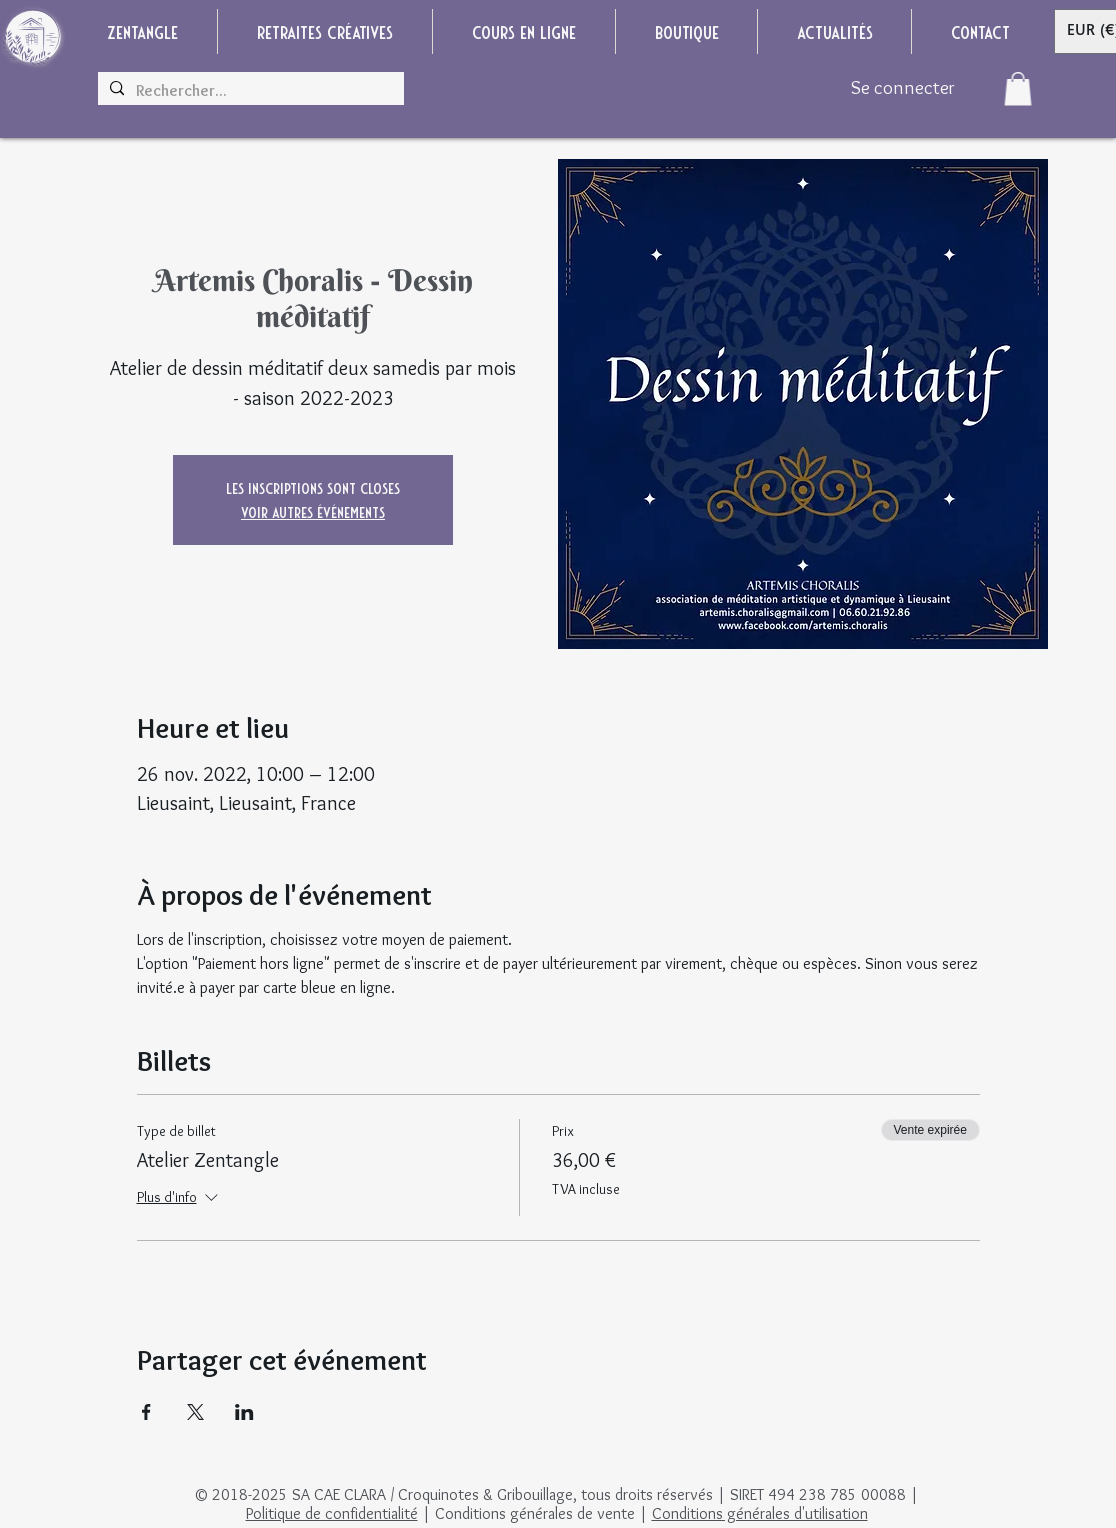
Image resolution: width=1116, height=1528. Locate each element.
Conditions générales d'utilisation (760, 1513)
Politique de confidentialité (332, 1513)
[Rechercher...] (249, 91)
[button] (1018, 88)
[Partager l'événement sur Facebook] (146, 1412)
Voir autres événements (313, 511)
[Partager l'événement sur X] (195, 1412)
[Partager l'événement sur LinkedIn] (244, 1412)
